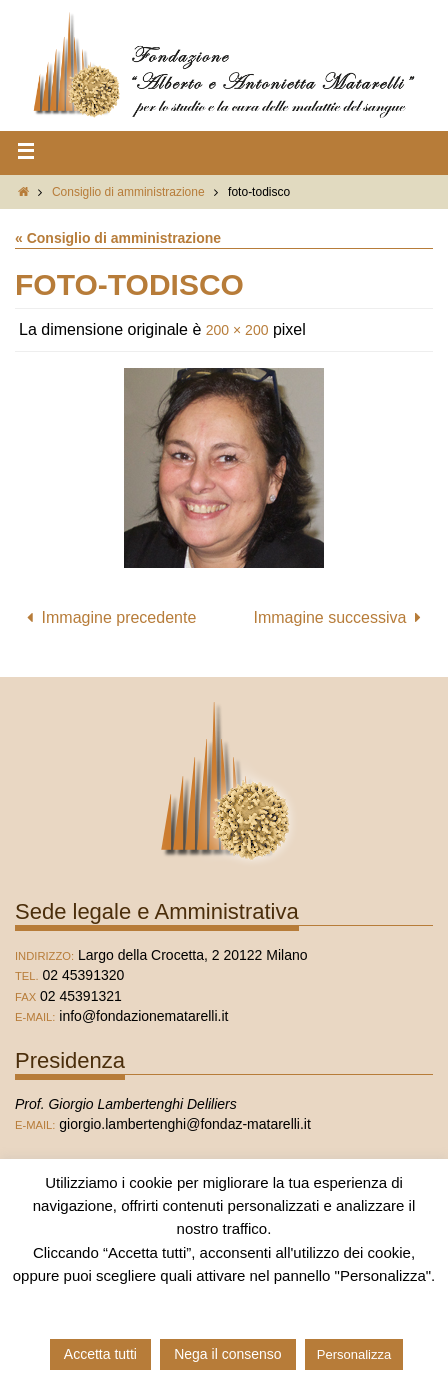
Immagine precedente (107, 617)
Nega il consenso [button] (227, 1354)
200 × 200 (237, 330)
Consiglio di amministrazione (128, 192)
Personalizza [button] (354, 1354)
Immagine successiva (341, 617)
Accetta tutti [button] (100, 1354)
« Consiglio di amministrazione (118, 238)
